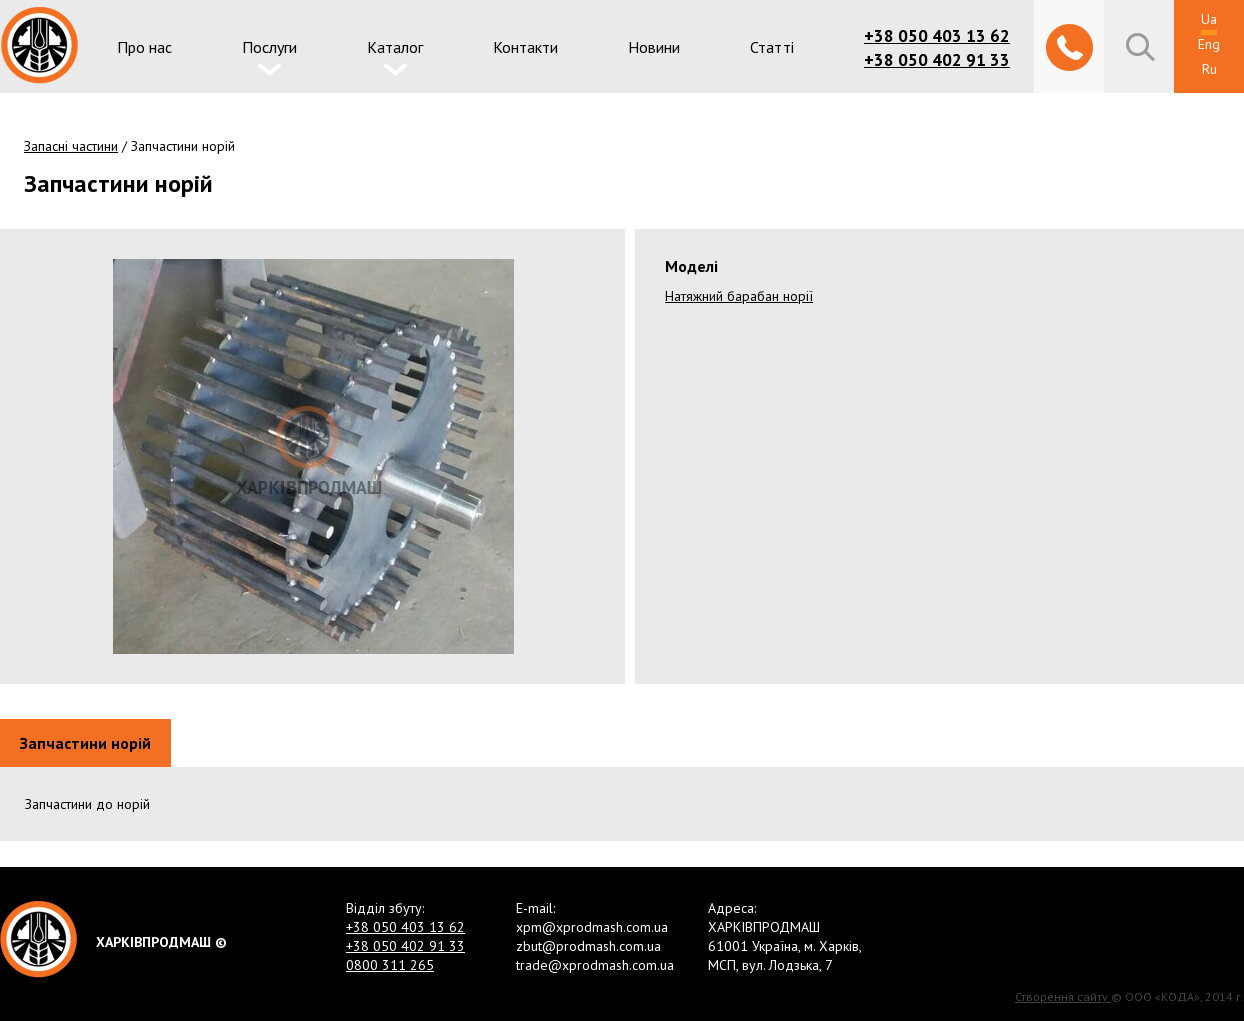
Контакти (525, 47)
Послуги (269, 47)
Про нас (144, 47)
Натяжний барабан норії (739, 296)
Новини (654, 47)
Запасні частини (71, 146)
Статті (772, 47)
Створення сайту (1063, 996)
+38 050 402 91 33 (937, 60)
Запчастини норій (85, 743)
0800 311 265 (390, 965)
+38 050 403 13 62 (937, 36)
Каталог (395, 47)
